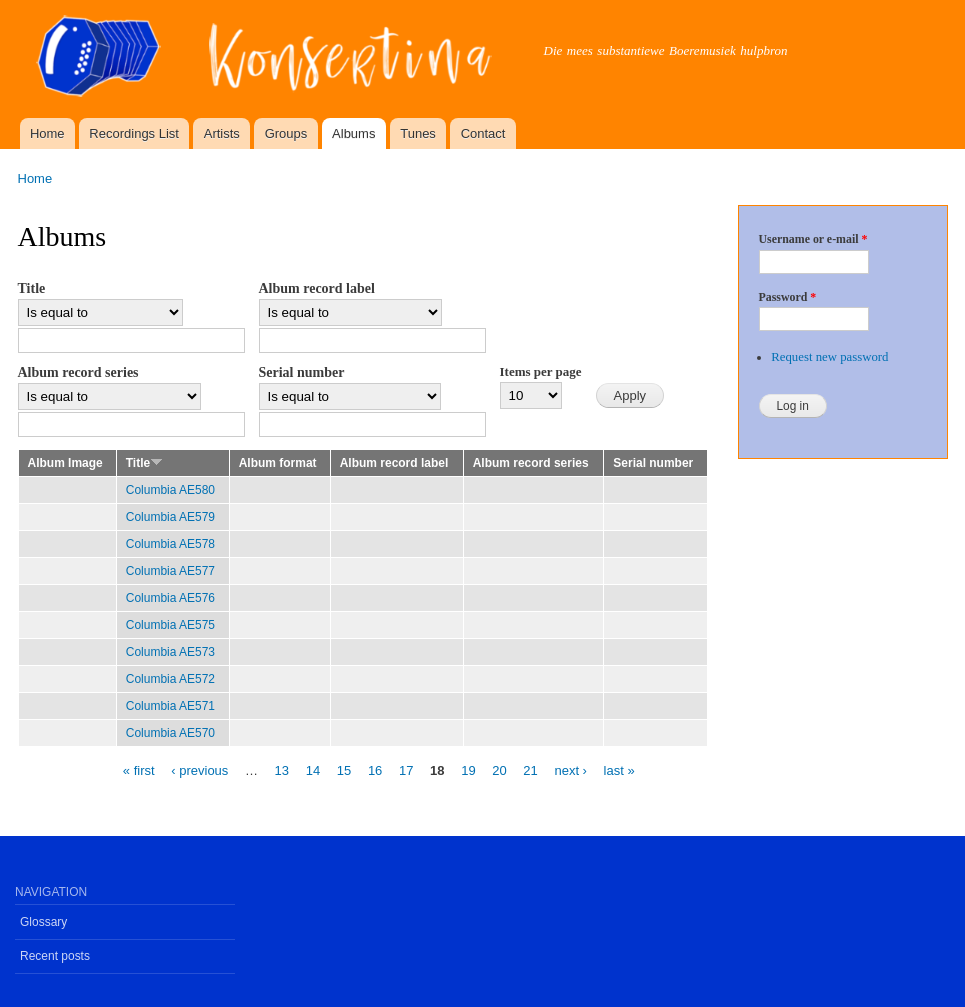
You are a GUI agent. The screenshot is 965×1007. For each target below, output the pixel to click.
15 (344, 769)
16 (375, 769)
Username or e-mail (813, 239)
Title (32, 288)
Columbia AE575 (170, 625)
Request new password (829, 357)
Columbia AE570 (170, 733)
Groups (286, 133)
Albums (353, 133)
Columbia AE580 (170, 490)
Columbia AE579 (170, 517)
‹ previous (199, 769)
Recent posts (55, 956)
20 (499, 769)
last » (619, 769)
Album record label (317, 288)
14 (313, 769)
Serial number (302, 372)
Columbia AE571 (170, 706)
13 (282, 769)
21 (530, 769)
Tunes (418, 133)
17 (406, 769)
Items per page (541, 371)
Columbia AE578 (170, 544)
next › (570, 769)
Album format (278, 463)
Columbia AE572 (170, 679)
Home (47, 133)
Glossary (43, 922)
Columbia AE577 (170, 571)
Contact (483, 133)
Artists (222, 133)
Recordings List (134, 133)
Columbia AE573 (170, 652)
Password (788, 297)
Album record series (78, 372)
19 (468, 769)
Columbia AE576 (170, 598)
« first (139, 769)
